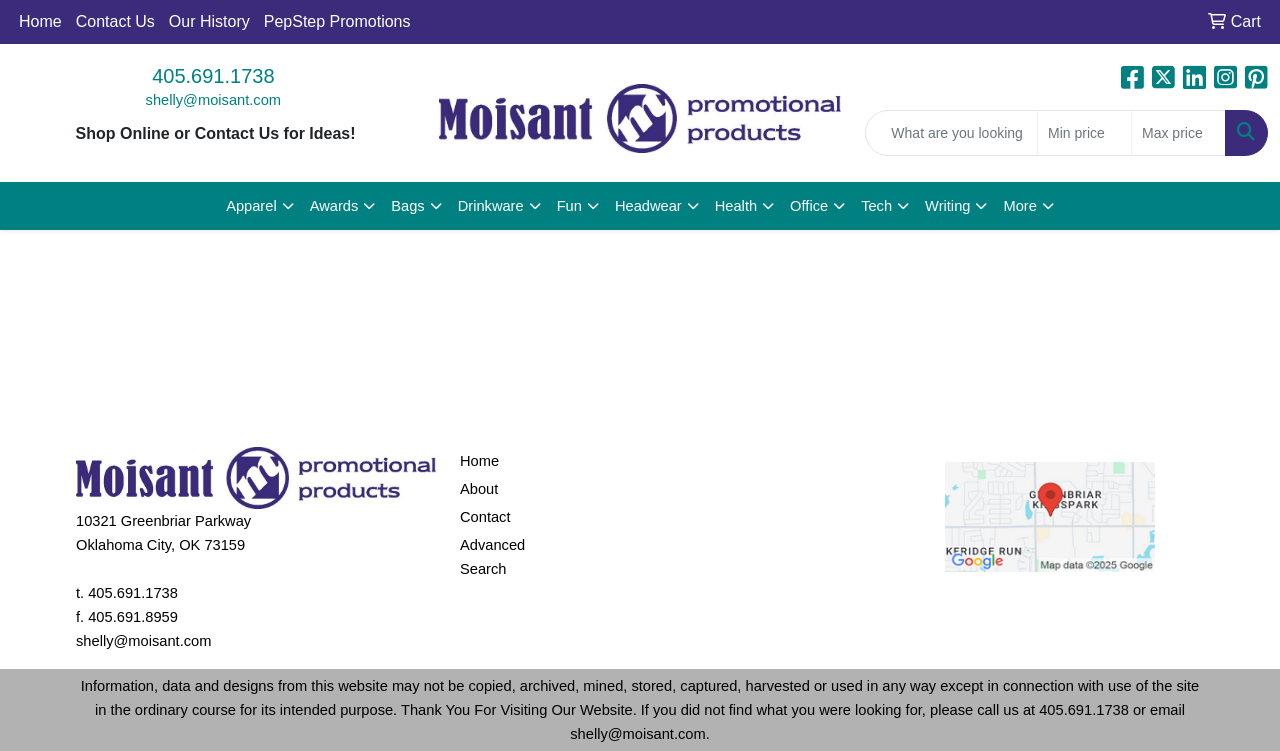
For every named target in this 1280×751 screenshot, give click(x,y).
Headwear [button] (648, 206)
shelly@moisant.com (213, 100)
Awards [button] (334, 206)
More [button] (1019, 206)
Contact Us (115, 21)
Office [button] (809, 206)
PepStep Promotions (337, 21)
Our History (209, 21)
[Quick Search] (951, 133)
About (479, 489)
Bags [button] (407, 206)
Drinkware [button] (491, 206)
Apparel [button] (251, 206)
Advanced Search (492, 557)
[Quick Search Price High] (1178, 133)
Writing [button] (947, 206)
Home (40, 21)
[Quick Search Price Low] (1084, 133)
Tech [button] (876, 206)
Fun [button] (569, 206)
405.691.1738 (213, 76)
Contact (485, 517)
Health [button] (736, 206)
